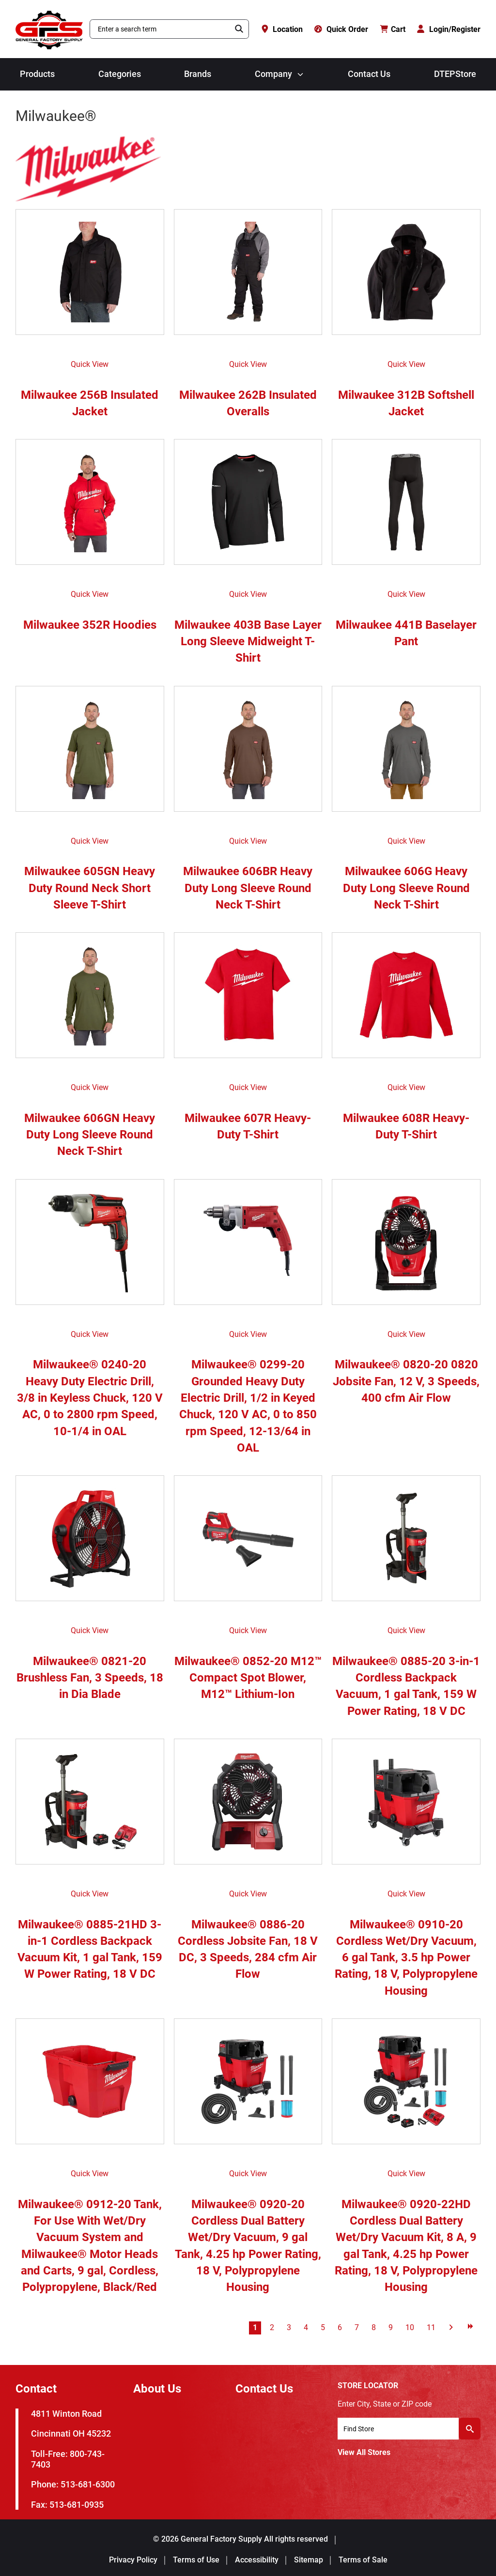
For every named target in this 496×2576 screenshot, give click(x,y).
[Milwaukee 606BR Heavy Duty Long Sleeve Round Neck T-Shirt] (248, 753)
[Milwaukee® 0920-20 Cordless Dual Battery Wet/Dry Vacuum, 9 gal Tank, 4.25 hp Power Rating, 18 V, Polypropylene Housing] (248, 2086)
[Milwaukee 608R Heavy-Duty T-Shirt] (406, 1000)
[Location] (282, 29)
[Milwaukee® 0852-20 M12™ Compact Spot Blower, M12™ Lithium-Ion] (248, 1543)
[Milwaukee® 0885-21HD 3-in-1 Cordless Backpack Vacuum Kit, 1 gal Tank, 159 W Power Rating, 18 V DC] (90, 1806)
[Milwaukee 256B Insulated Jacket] (90, 277)
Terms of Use (196, 2559)
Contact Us (369, 74)
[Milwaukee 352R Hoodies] (90, 507)
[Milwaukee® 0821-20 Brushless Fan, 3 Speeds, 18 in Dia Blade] (90, 1543)
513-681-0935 (76, 2505)
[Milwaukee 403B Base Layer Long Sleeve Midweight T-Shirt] (248, 507)
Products (37, 74)
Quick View (89, 364)
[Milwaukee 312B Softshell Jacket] (406, 277)
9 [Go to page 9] (390, 2327)
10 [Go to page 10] (409, 2327)
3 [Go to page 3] (289, 2327)
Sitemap (308, 2559)
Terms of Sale (363, 2559)
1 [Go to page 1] (255, 2327)
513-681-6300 (88, 2484)
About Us (157, 2388)
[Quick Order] (341, 29)
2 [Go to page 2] (272, 2327)
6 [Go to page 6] (340, 2327)
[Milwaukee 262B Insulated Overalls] (248, 277)
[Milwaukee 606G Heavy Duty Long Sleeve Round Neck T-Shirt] (406, 753)
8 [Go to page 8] (374, 2327)
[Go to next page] (451, 2325)
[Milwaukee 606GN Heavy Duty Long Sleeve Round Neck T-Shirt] (90, 1000)
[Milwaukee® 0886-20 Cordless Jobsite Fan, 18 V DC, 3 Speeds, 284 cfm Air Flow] (248, 1806)
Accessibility (257, 2559)
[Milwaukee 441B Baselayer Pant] (406, 507)
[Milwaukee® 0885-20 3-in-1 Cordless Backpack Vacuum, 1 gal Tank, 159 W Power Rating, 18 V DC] (406, 1543)
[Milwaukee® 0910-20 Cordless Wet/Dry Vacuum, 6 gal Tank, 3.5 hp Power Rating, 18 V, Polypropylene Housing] (406, 1806)
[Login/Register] (448, 29)
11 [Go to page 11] (431, 2327)
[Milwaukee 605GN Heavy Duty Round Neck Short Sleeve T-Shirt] (90, 753)
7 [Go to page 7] (357, 2327)
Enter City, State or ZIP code (385, 2404)
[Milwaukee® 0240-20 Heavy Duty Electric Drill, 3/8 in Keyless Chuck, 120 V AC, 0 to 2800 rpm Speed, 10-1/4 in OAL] (90, 1247)
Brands (197, 74)
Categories (119, 74)
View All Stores (364, 2452)
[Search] (239, 29)
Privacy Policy (133, 2559)
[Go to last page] (470, 2325)
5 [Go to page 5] (323, 2327)
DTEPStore (455, 74)
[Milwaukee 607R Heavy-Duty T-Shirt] (248, 1000)
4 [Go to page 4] (306, 2327)
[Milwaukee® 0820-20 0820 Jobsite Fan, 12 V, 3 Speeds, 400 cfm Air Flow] (406, 1247)
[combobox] (160, 29)
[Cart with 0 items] (393, 29)
